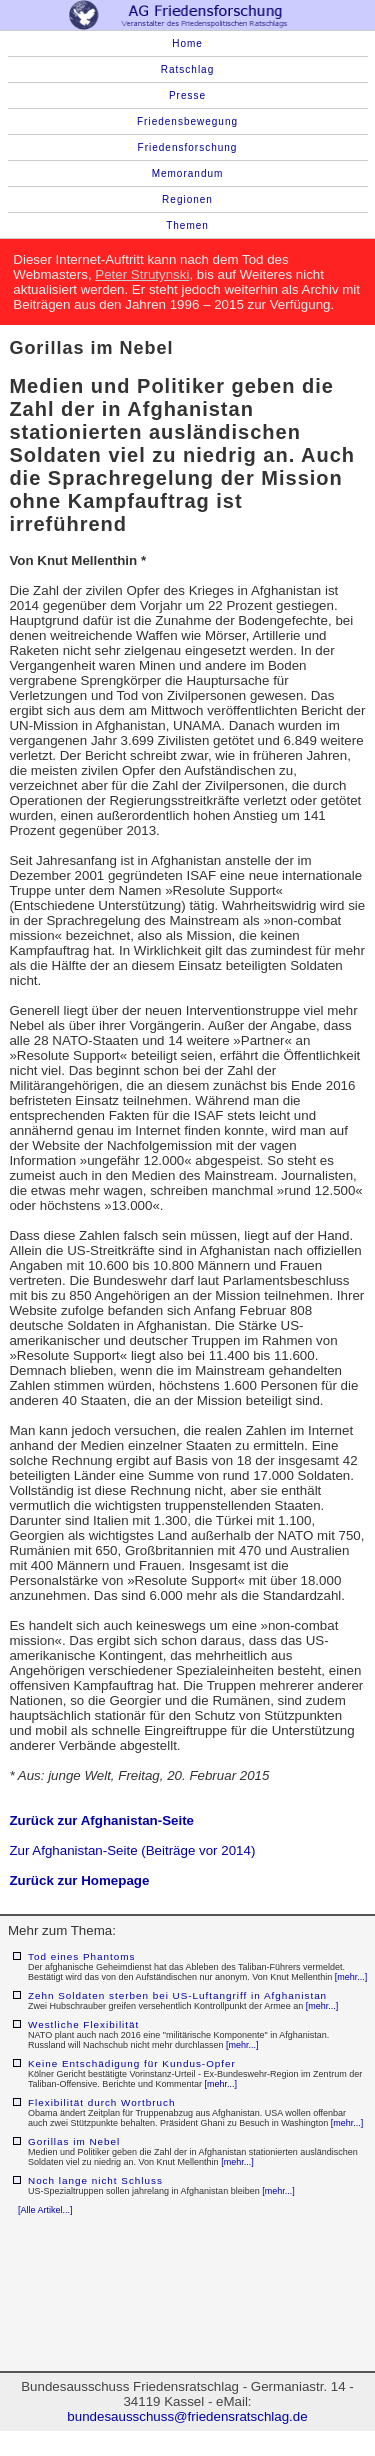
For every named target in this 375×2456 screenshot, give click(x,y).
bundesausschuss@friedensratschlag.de (187, 2416)
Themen (187, 225)
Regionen (187, 199)
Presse (187, 95)
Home (187, 43)
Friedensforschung (188, 147)
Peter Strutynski (142, 274)
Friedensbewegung (187, 121)
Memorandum (188, 173)
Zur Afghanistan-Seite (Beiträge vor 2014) (132, 1850)
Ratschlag (187, 69)
